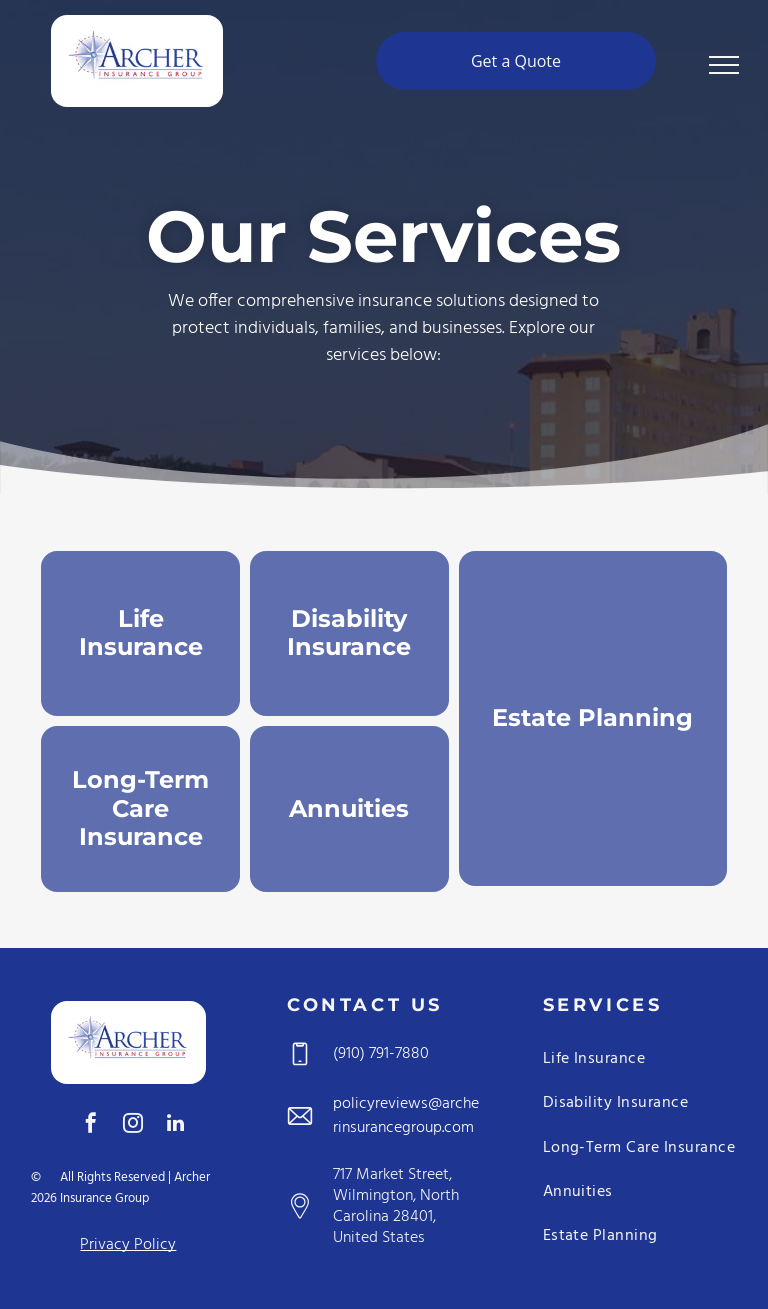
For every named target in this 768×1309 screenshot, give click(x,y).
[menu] (724, 65)
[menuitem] (640, 1063)
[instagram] (133, 1125)
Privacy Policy (128, 1245)
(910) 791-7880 (381, 1054)
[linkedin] (175, 1125)
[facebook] (91, 1125)
